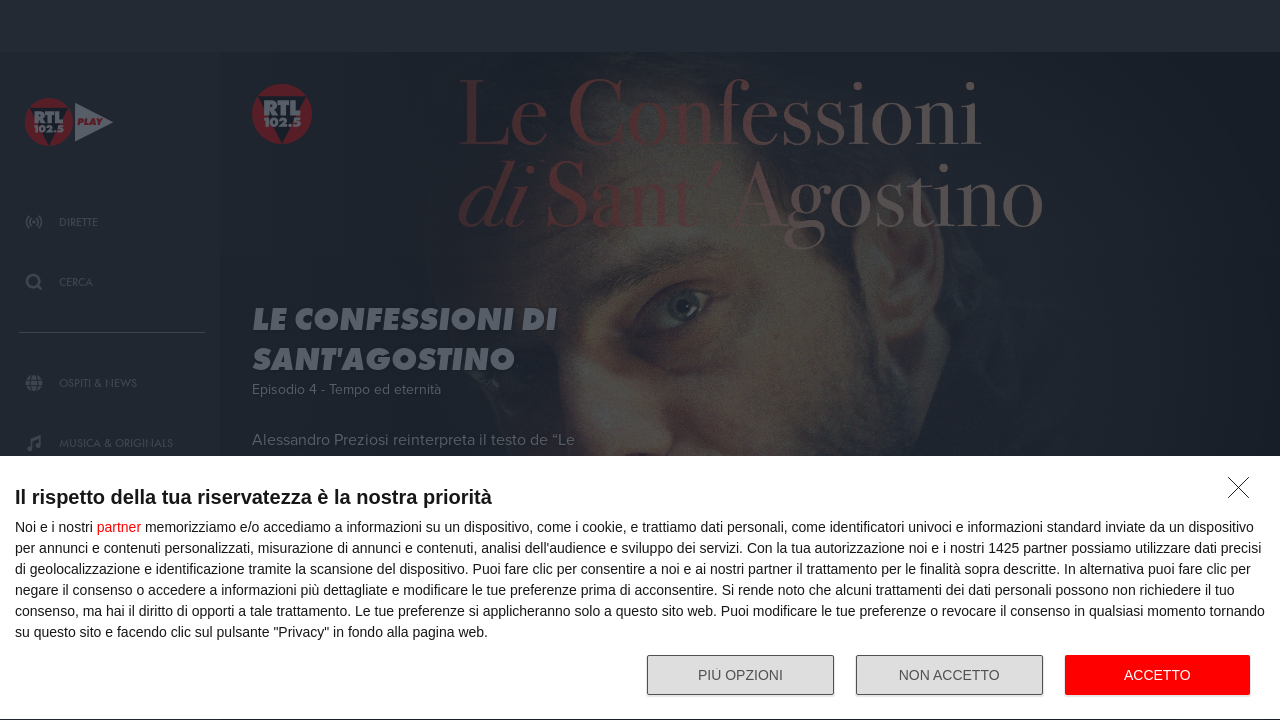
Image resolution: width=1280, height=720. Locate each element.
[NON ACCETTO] (1244, 493)
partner (119, 527)
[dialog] (640, 588)
